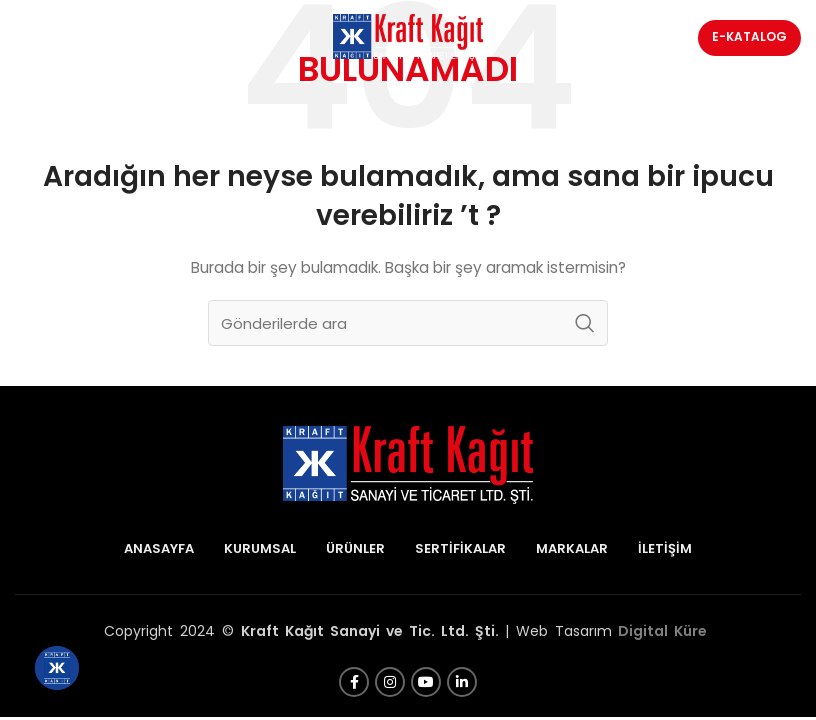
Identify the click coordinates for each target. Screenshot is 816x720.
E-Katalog (749, 36)
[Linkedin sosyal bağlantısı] (462, 682)
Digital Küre (662, 631)
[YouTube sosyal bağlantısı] (426, 682)
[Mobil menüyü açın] (63, 38)
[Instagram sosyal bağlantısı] (390, 682)
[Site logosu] (408, 36)
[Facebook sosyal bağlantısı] (354, 682)
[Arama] (408, 323)
